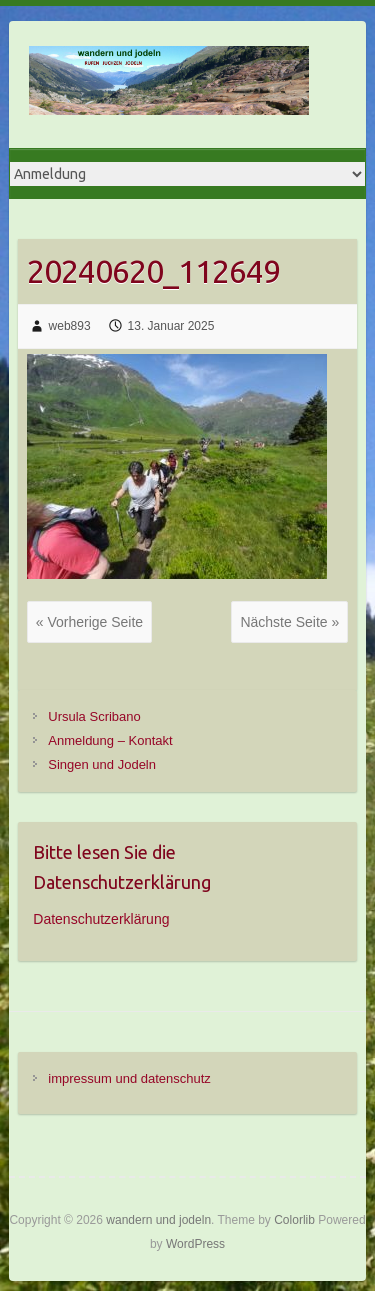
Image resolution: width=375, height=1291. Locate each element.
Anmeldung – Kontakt (110, 740)
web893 (70, 326)
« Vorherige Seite (89, 622)
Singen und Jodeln (102, 764)
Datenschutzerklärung (101, 919)
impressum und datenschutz (129, 1078)
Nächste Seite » (289, 622)
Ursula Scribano (94, 716)
